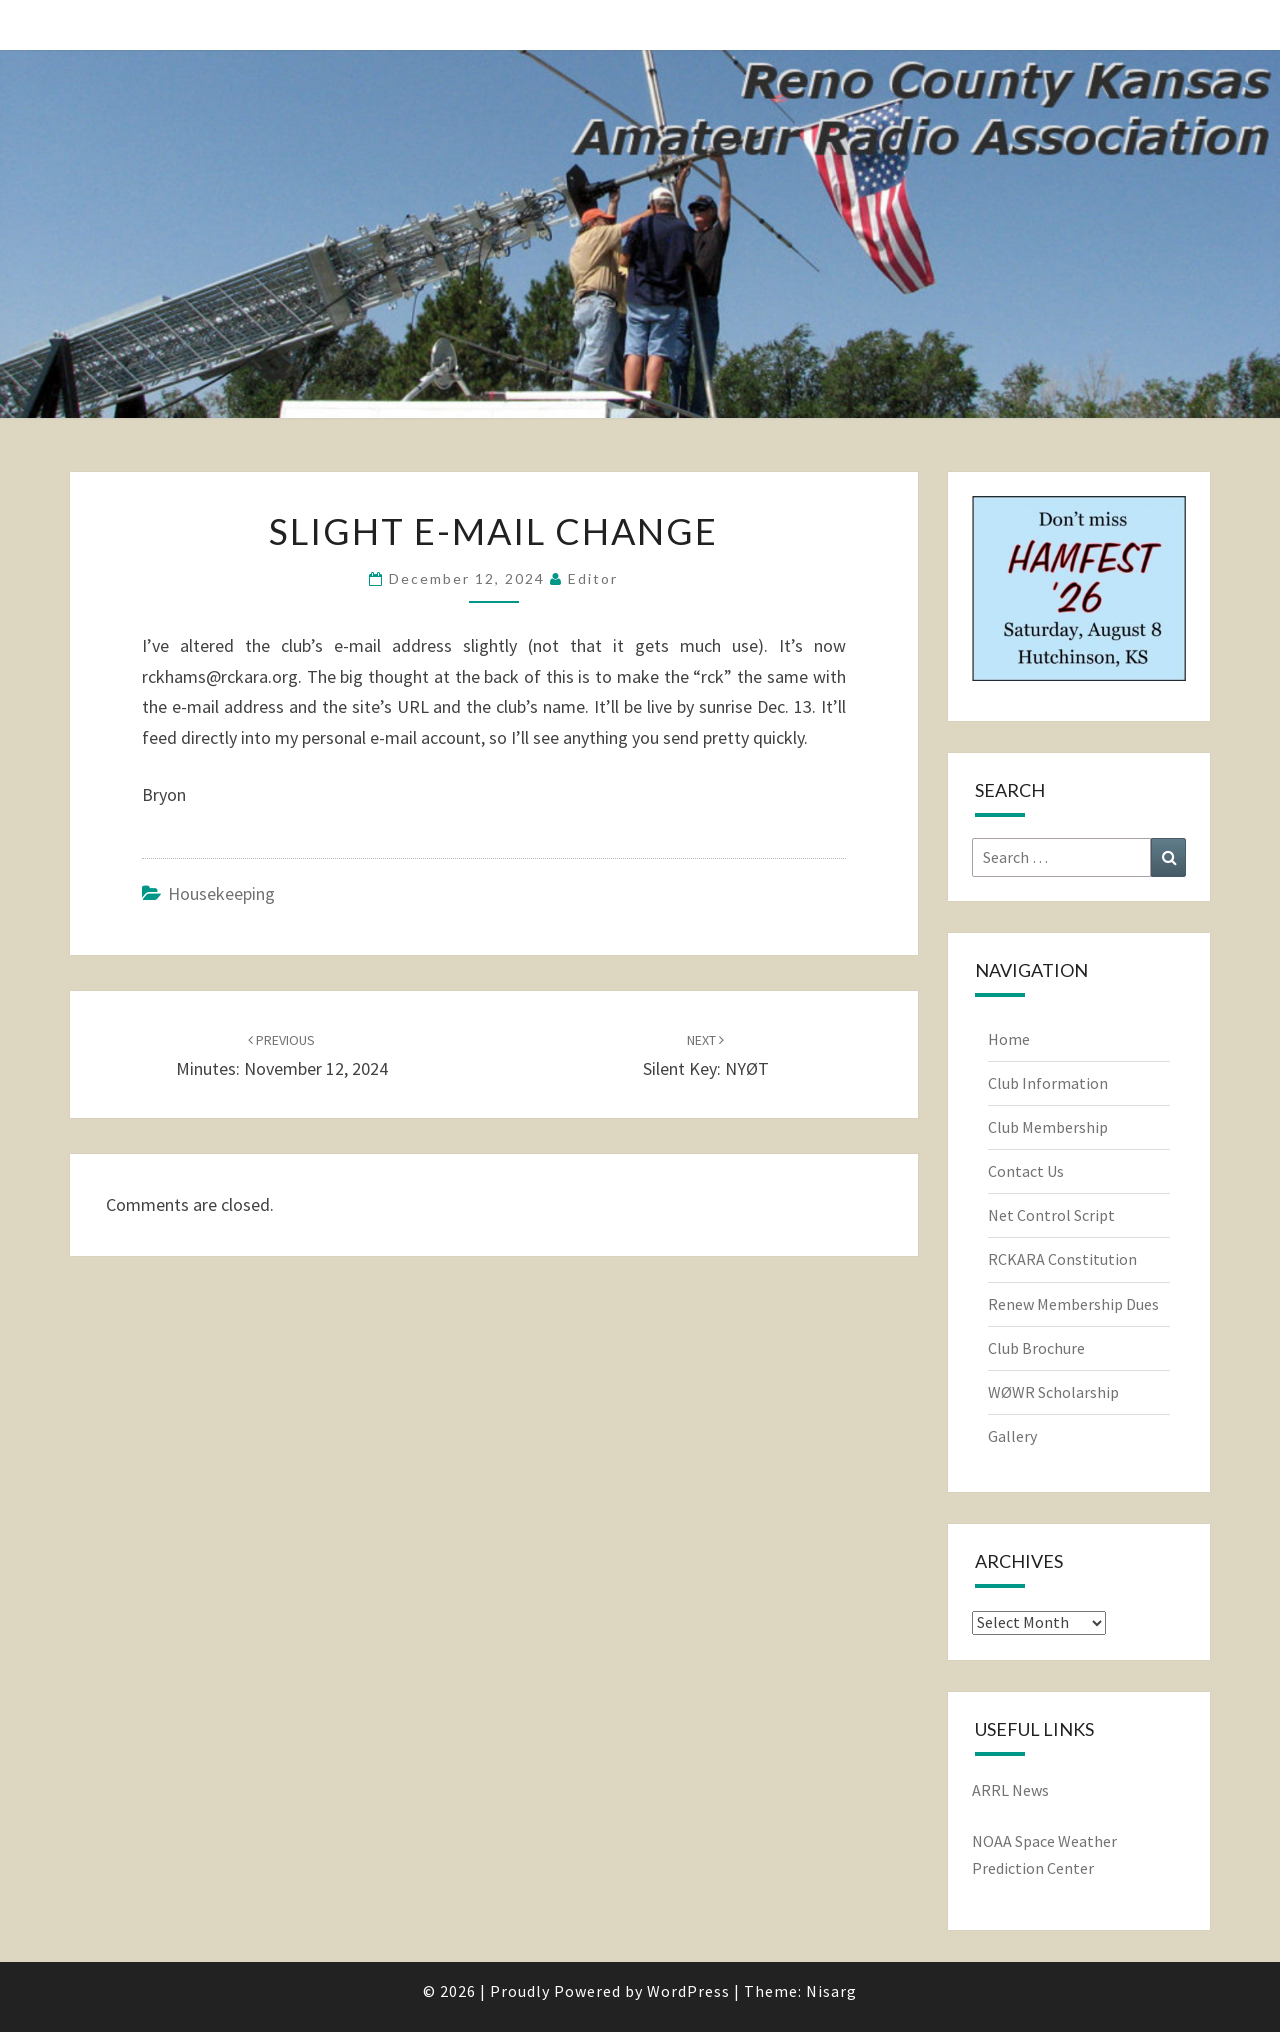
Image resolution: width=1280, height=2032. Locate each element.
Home (1009, 1039)
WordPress (688, 1991)
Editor (593, 578)
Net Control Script (1051, 1215)
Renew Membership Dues (1073, 1304)
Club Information (1048, 1083)
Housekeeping (221, 893)
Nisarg (831, 1991)
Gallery (1012, 1436)
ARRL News (1010, 1790)
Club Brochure (1036, 1348)
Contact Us (1026, 1171)
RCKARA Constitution (1062, 1259)
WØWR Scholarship (1053, 1392)
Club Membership (1048, 1127)
